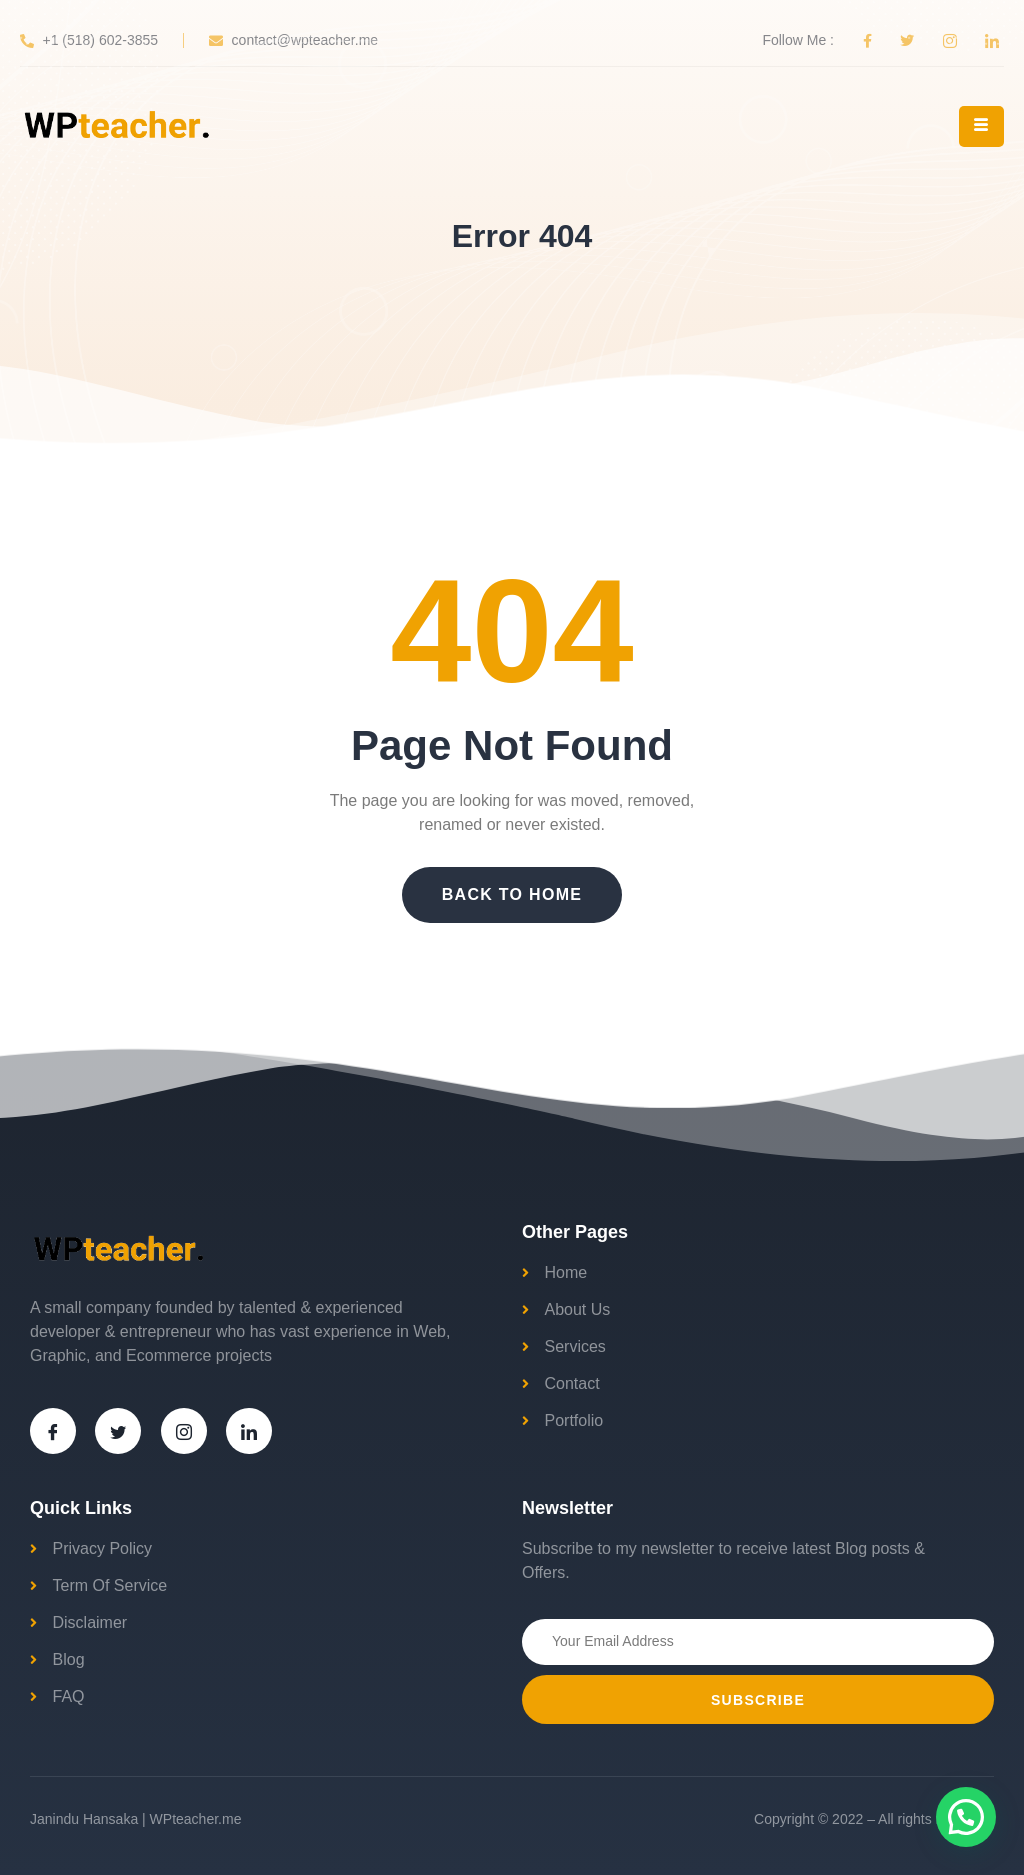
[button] (966, 1817)
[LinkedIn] (249, 1431)
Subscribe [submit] (758, 1700)
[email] (758, 1642)
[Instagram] (184, 1431)
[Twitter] (118, 1431)
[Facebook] (53, 1431)
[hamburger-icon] (981, 126)
